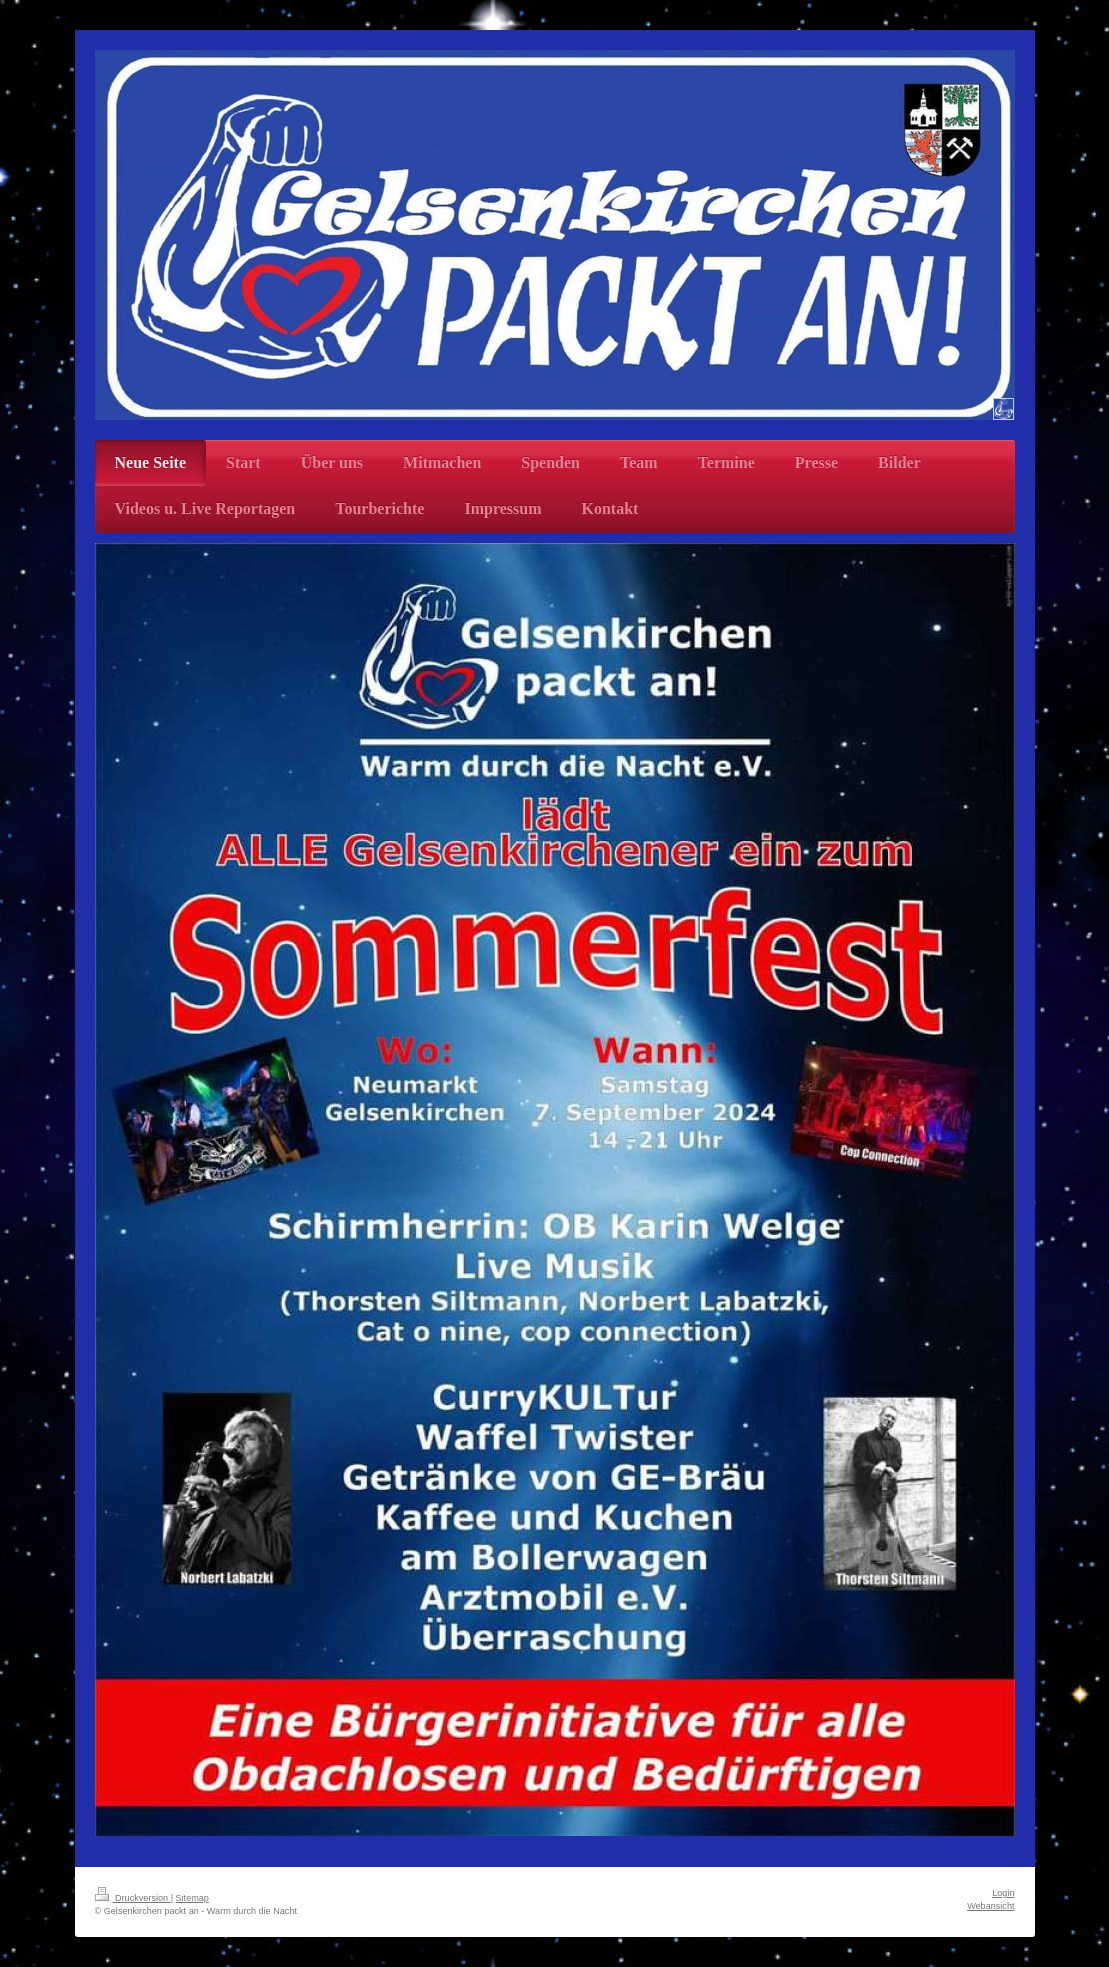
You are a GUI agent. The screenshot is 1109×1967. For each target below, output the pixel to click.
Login (1003, 1893)
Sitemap (192, 1898)
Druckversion (133, 1898)
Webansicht (990, 1906)
